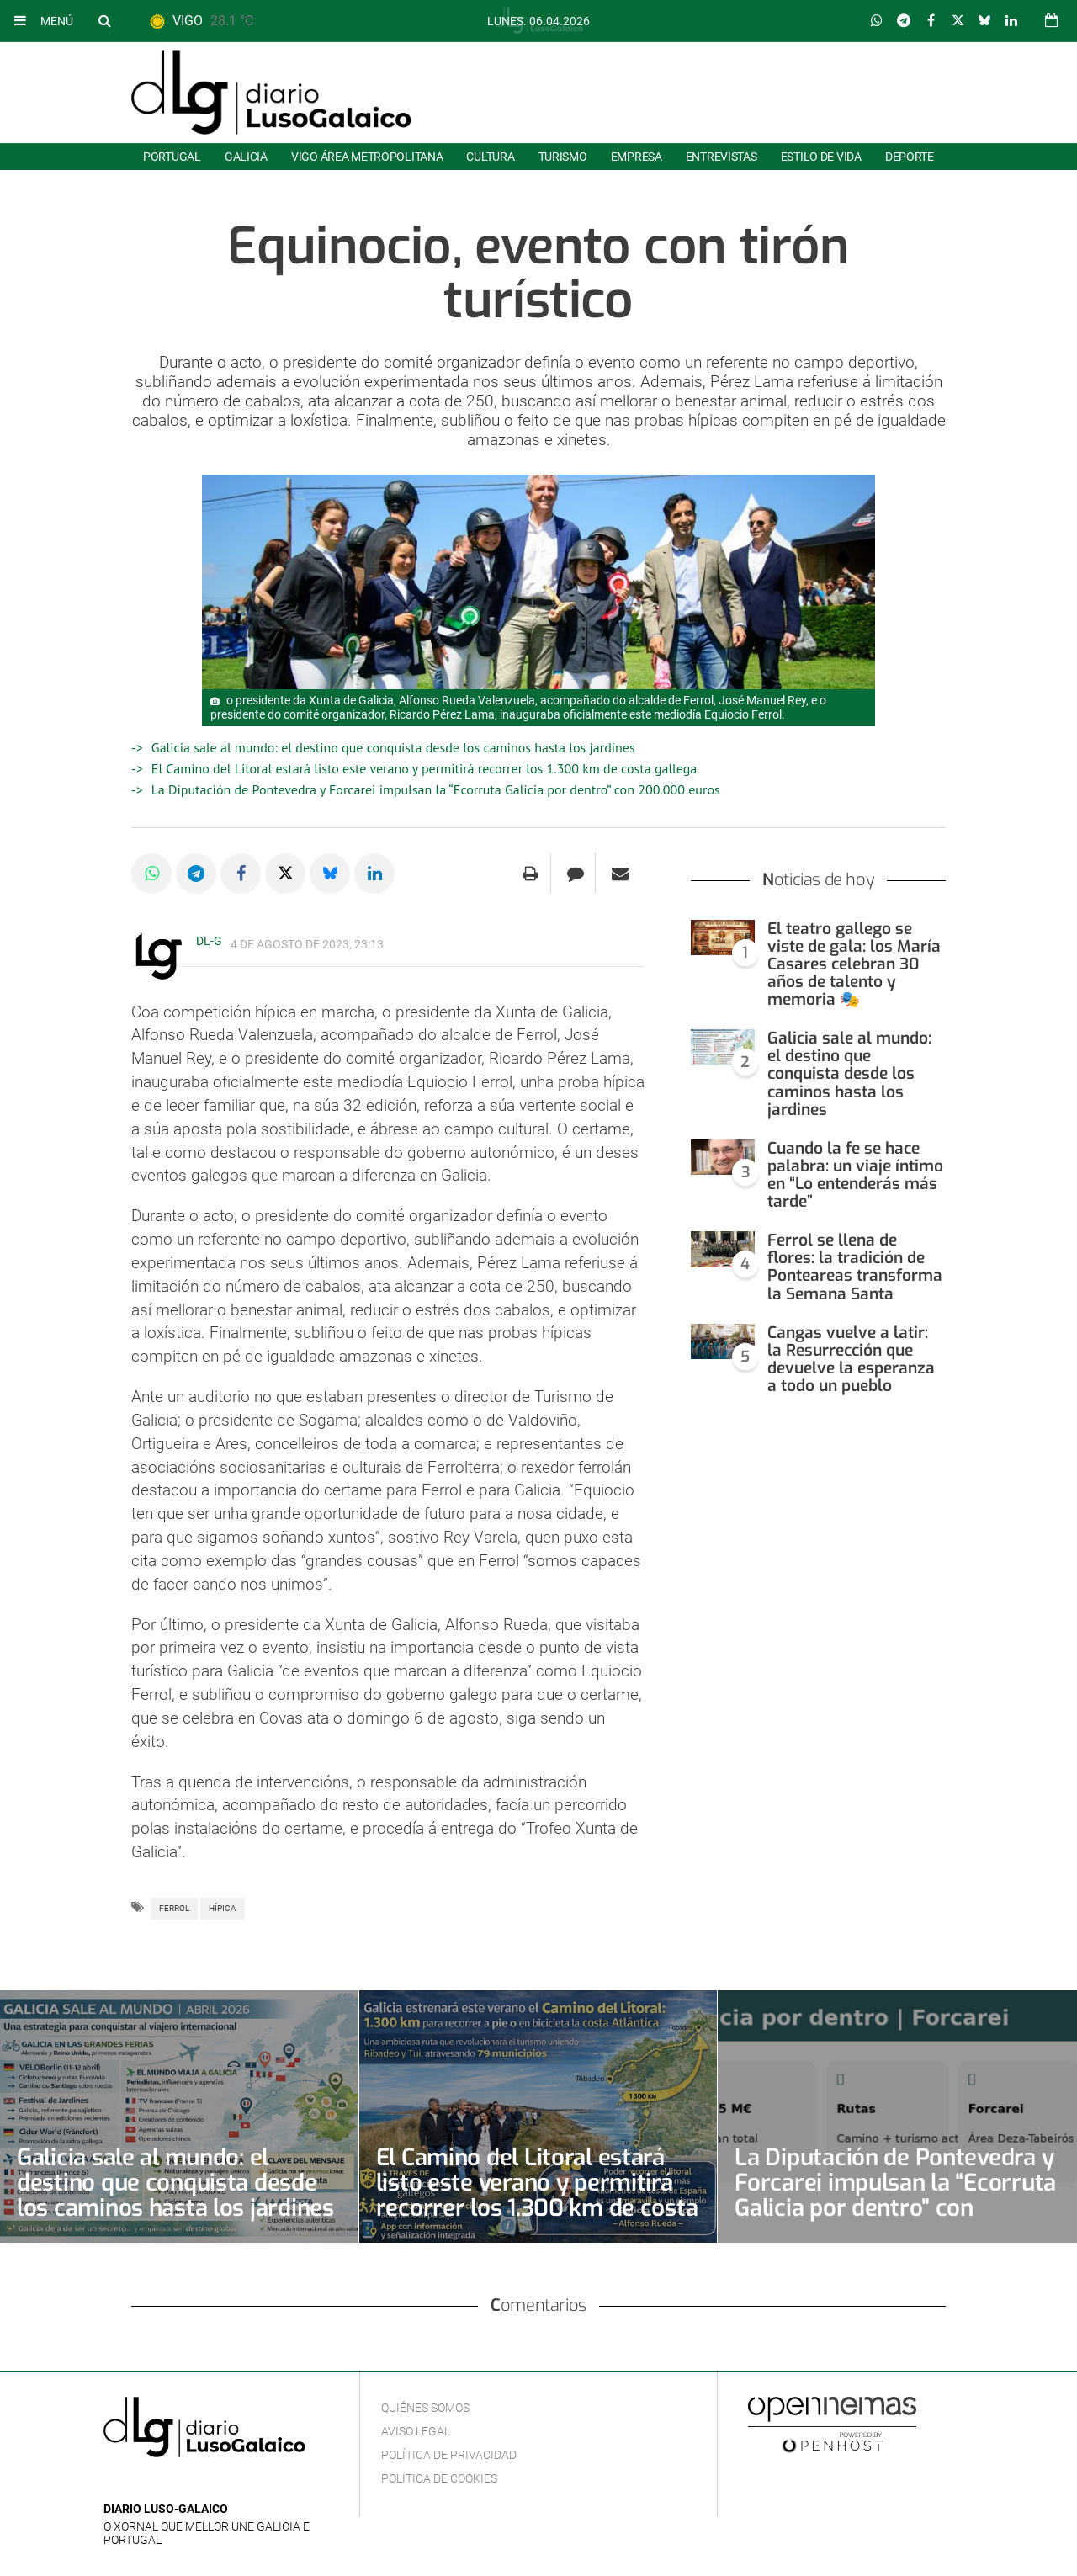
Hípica (222, 1908)
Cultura (490, 156)
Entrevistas (721, 156)
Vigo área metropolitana (367, 156)
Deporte (909, 156)
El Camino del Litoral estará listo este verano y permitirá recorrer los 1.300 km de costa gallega (424, 768)
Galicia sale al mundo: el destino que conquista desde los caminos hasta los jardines (393, 747)
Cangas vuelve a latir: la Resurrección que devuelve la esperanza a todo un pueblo (851, 1359)
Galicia (246, 156)
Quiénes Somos (425, 2407)
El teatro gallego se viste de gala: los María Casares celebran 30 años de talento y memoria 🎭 (854, 964)
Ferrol (174, 1908)
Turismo (562, 156)
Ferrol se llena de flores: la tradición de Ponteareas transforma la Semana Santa (854, 1267)
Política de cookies (439, 2478)
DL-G (209, 941)
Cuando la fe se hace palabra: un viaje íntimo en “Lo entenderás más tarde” (855, 1175)
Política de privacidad (449, 2455)
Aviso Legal (415, 2431)
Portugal (172, 156)
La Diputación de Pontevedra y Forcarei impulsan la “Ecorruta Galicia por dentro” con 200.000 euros (435, 789)
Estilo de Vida (821, 156)
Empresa (636, 156)
